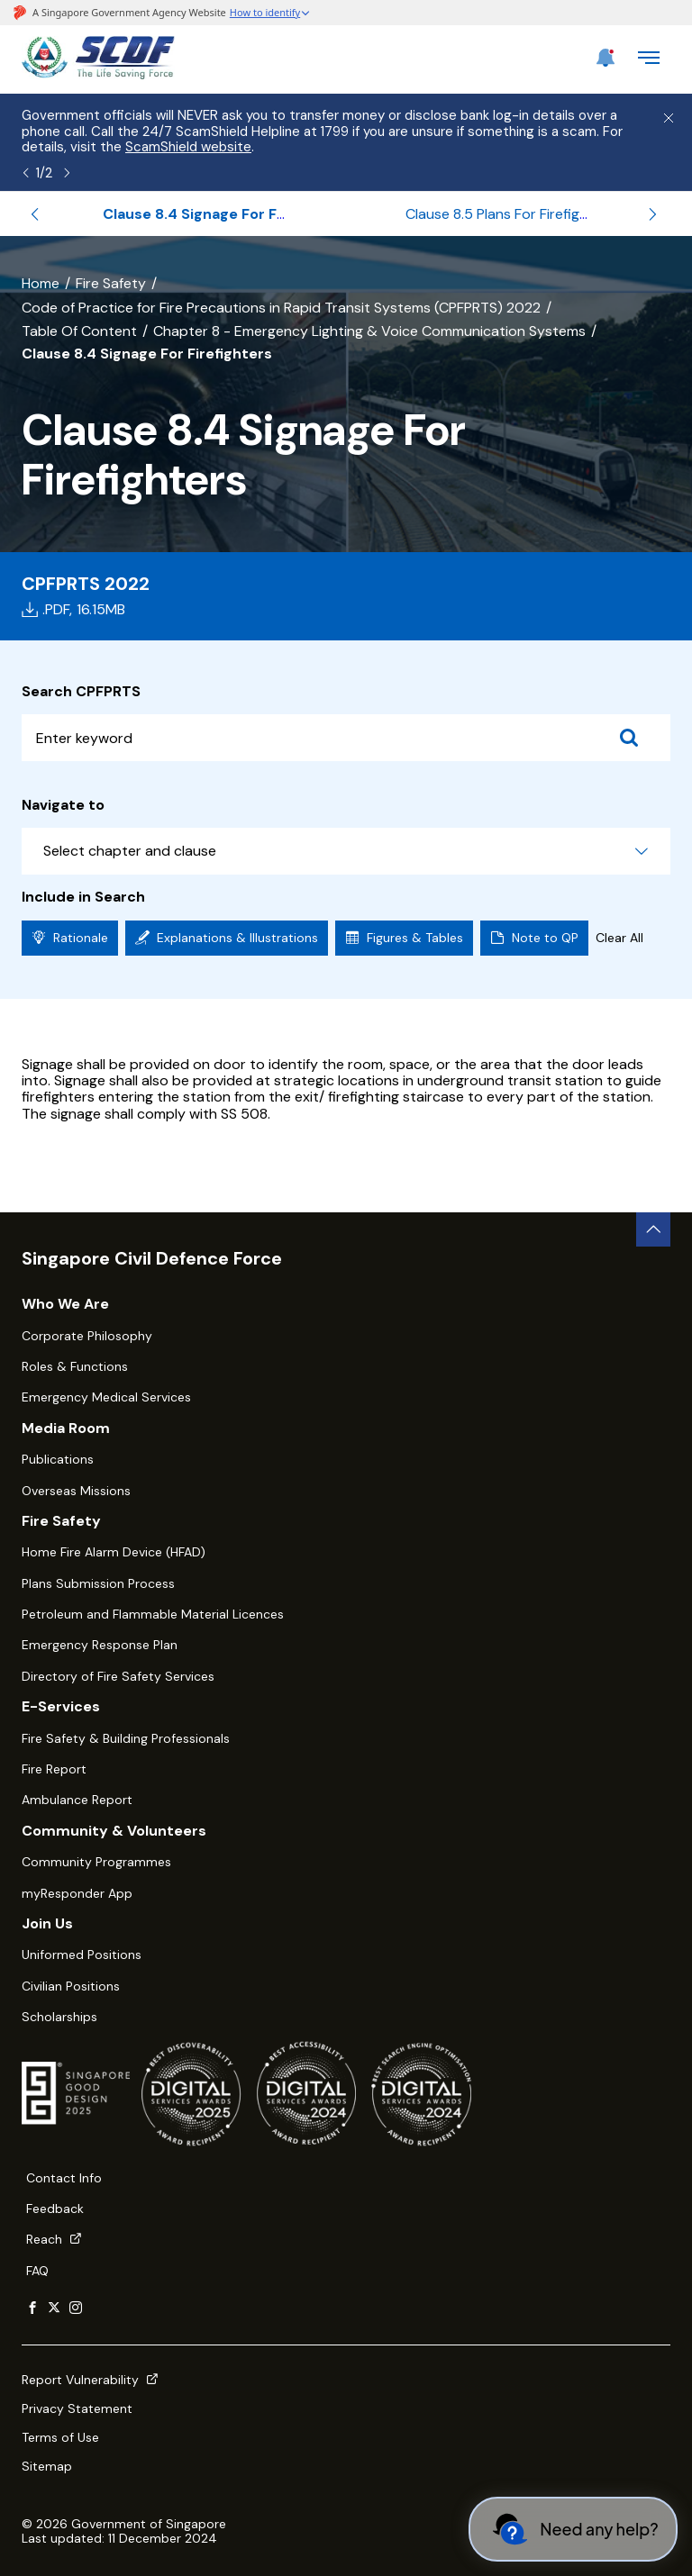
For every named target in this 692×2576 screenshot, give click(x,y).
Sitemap (47, 2466)
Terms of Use (60, 2437)
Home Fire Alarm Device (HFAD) (113, 1552)
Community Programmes (96, 1862)
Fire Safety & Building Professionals (126, 1738)
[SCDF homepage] (98, 74)
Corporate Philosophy (87, 1336)
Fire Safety (111, 283)
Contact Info (64, 2178)
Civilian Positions (71, 1986)
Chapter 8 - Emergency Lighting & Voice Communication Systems (369, 331)
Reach (54, 2239)
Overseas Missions (76, 1491)
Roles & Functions (75, 1366)
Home (40, 283)
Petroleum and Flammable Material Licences (153, 1614)
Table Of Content (79, 331)
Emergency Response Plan (100, 1645)
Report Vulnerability (90, 2380)
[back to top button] (653, 1229)
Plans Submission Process (98, 1583)
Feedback (55, 2208)
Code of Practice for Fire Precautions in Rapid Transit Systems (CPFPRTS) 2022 (281, 307)
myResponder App (77, 1893)
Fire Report (54, 1769)
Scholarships (59, 2017)
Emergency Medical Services (106, 1397)
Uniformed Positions (81, 1954)
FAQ (37, 2271)
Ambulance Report (77, 1799)
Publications (58, 1459)
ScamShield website (188, 147)
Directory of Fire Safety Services (118, 1676)
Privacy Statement (77, 2408)
